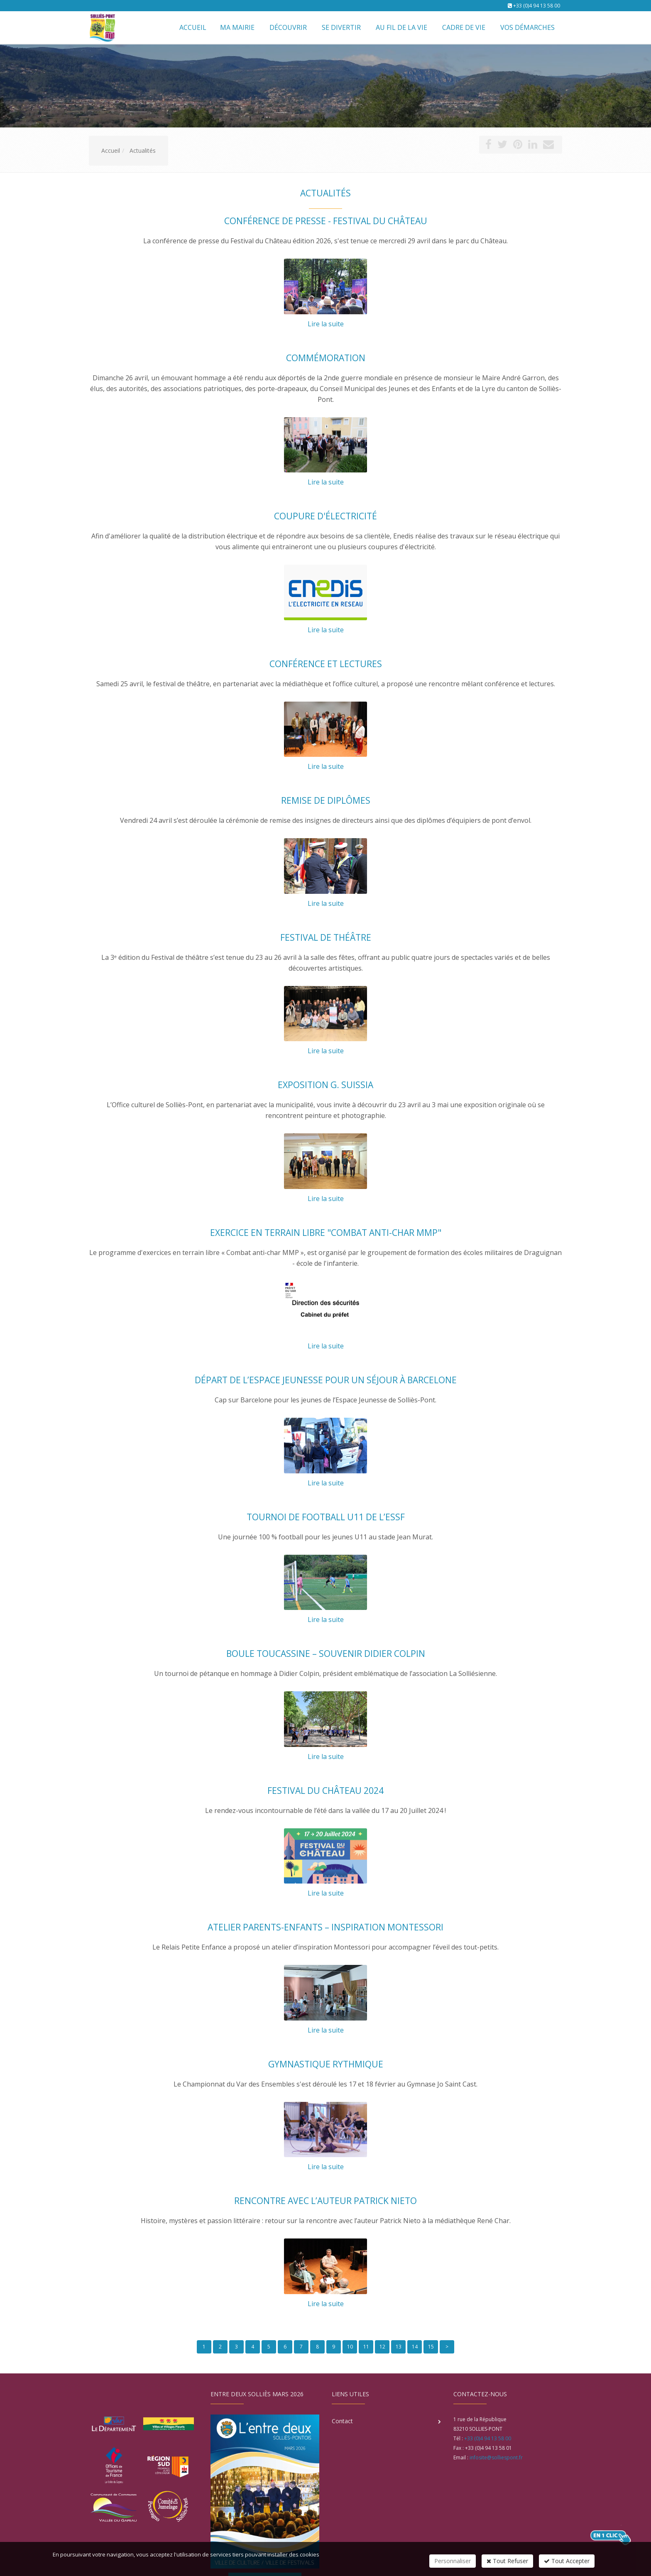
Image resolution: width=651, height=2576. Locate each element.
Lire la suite (326, 323)
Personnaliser (452, 2561)
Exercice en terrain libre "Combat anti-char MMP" (325, 1232)
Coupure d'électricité (325, 516)
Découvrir (288, 27)
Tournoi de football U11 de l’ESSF (326, 1517)
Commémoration (325, 358)
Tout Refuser (507, 2561)
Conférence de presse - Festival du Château (325, 221)
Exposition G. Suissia (325, 1085)
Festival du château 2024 (325, 1790)
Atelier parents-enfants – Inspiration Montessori (325, 1927)
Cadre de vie (463, 27)
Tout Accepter (567, 2561)
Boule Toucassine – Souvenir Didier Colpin (325, 1653)
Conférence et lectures (325, 664)
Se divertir (341, 27)
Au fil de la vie (401, 27)
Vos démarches (527, 27)
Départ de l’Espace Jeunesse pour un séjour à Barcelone (326, 1380)
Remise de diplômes (325, 800)
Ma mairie (237, 27)
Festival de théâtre (325, 937)
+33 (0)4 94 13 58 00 (536, 5)
